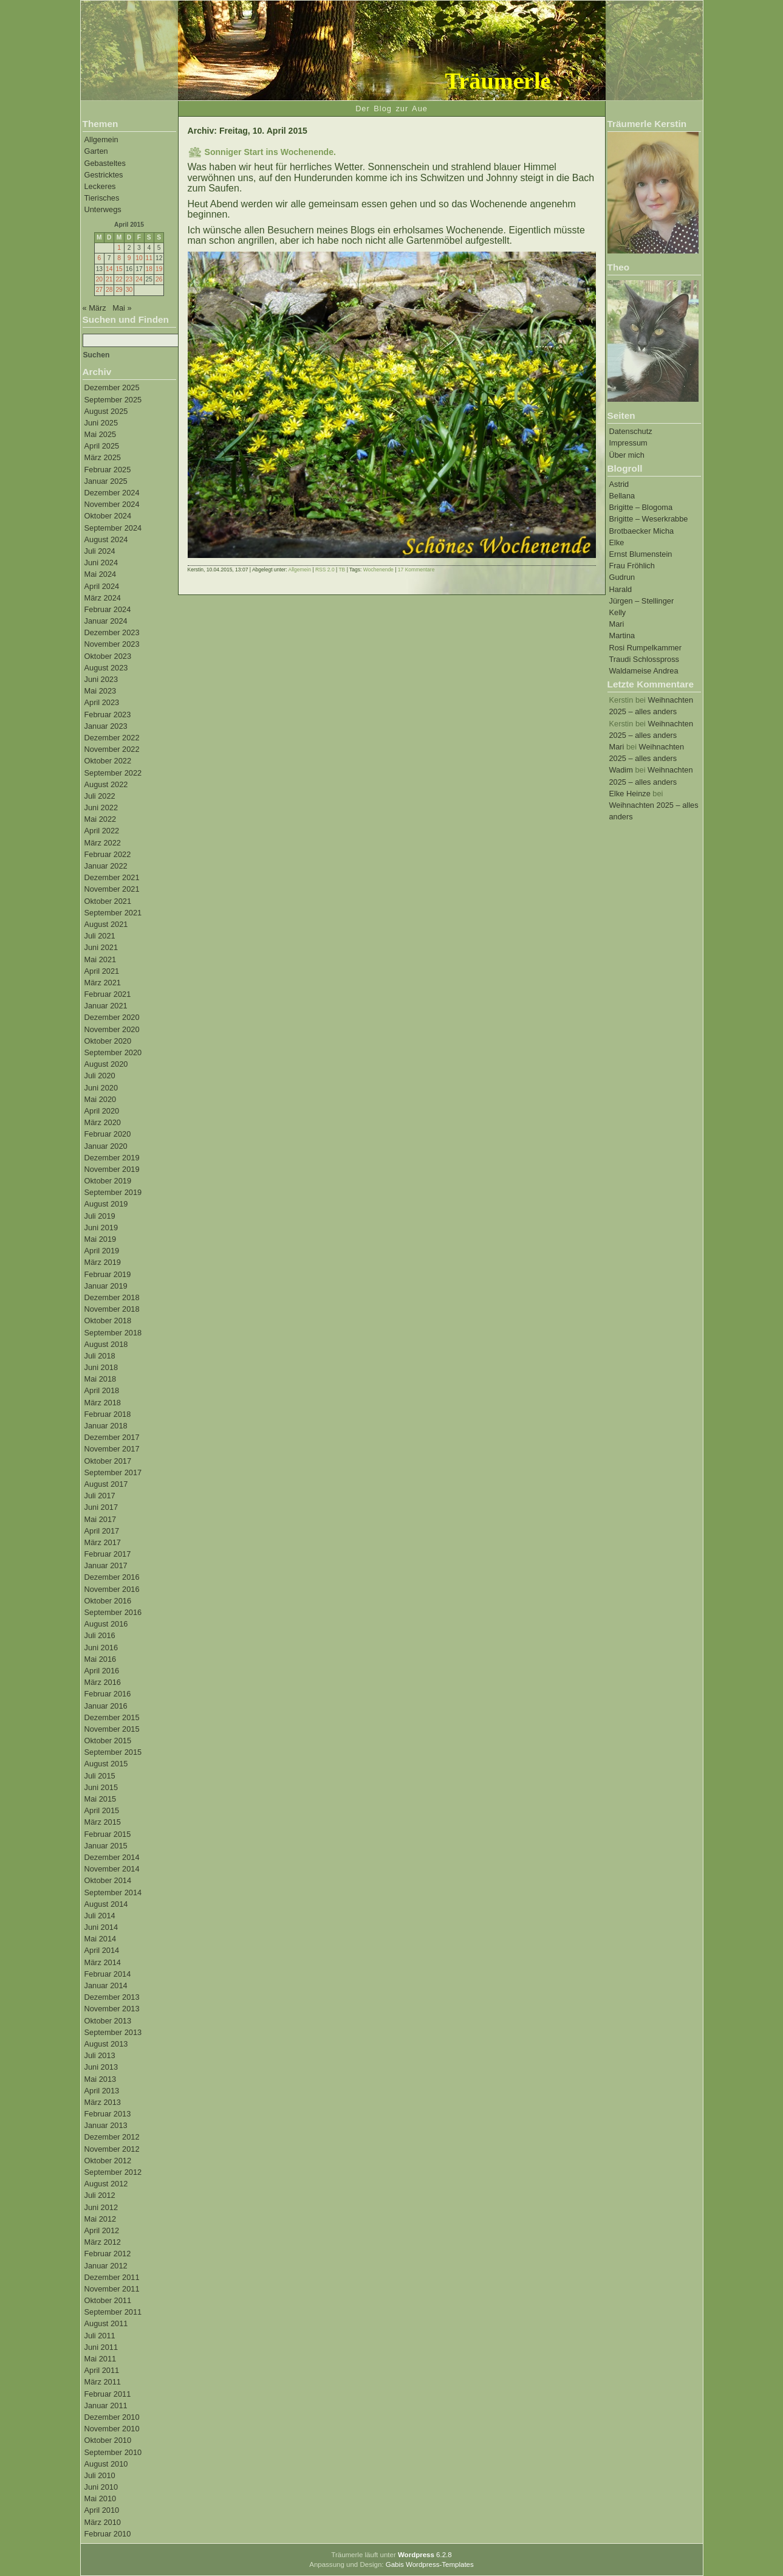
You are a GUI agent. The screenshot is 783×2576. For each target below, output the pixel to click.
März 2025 (102, 457)
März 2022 (102, 842)
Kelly (617, 612)
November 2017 (112, 1448)
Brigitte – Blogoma (641, 507)
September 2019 (113, 1192)
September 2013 (113, 2032)
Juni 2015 (101, 1787)
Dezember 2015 (112, 1717)
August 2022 (106, 784)
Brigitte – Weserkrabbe (648, 518)
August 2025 (106, 411)
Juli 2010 (99, 2475)
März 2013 (102, 2102)
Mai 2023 (100, 690)
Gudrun (622, 577)
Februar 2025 (107, 469)
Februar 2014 (107, 1973)
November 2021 (112, 889)
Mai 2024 (100, 574)
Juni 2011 (101, 2347)
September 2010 (113, 2452)
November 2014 (112, 1868)
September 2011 (113, 2311)
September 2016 (113, 1612)
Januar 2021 (106, 1005)
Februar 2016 (107, 1693)
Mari (616, 624)
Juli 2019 (99, 1216)
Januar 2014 (106, 1985)
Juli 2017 (99, 1495)
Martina (622, 635)
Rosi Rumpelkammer (645, 647)
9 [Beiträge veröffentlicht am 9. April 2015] (129, 258)
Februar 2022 (107, 854)
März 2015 (102, 1822)
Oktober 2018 (108, 1320)
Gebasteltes (105, 163)
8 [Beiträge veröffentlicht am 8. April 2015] (119, 258)
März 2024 (102, 597)
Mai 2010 (100, 2498)
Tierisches (102, 197)
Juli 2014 (99, 1915)
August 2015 (106, 1763)
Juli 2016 (99, 1635)
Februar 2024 (107, 609)
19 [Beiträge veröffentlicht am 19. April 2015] (159, 269)
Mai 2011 (100, 2358)
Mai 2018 (100, 1378)
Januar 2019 (106, 1285)
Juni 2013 (101, 2066)
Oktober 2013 (108, 2020)
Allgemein (101, 139)
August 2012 (106, 2183)
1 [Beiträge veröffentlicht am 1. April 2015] (119, 247)
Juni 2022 (101, 807)
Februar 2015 (107, 1834)
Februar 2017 (107, 1553)
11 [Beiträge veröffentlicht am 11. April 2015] (149, 258)
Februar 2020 (107, 1133)
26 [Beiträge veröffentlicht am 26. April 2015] (159, 279)
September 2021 (113, 912)
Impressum (628, 442)
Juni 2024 (101, 562)
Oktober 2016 (108, 1600)
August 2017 (106, 1484)
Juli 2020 (99, 1075)
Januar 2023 (106, 726)
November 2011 (112, 2288)
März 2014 (102, 1962)
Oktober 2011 (108, 2300)
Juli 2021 (99, 935)
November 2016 (112, 1589)
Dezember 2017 (112, 1437)
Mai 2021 (100, 959)
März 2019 (102, 1262)
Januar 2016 (106, 1705)
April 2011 (102, 2370)
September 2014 (113, 1892)
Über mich (627, 455)
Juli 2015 (99, 1775)
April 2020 (102, 1110)
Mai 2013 (100, 2079)
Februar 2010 (107, 2533)
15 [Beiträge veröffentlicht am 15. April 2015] (118, 269)
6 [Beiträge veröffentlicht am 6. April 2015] (99, 258)
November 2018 (112, 1309)
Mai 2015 (100, 1798)
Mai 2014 (100, 1938)
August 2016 (106, 1623)
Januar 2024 (106, 620)
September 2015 (113, 1752)
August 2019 (106, 1203)
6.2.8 (425, 2554)
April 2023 (102, 702)
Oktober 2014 (108, 1880)
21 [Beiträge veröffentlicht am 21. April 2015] (109, 279)
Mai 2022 (100, 819)
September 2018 (113, 1332)
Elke (616, 542)
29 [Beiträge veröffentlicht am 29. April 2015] (118, 289)
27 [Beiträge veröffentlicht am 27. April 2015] (99, 289)
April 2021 (102, 971)
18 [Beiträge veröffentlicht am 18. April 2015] (149, 269)
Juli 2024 (99, 551)
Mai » (121, 307)
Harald (620, 589)
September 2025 (113, 399)
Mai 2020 (100, 1099)
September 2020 (113, 1052)
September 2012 (113, 2172)
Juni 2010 (101, 2487)
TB (341, 570)
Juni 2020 (101, 1087)
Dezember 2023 (112, 632)
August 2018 (106, 1344)
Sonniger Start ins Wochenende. (270, 152)
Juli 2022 (99, 796)
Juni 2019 (101, 1227)
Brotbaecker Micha (641, 531)
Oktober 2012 (108, 2160)
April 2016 (102, 1670)
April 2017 (102, 1530)
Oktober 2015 (108, 1740)
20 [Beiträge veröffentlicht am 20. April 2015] (99, 279)
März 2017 (102, 1542)
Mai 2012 (100, 2218)
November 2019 (112, 1169)
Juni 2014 (101, 1927)
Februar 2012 (107, 2253)
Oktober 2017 (108, 1460)
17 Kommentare (416, 570)
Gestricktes (103, 174)
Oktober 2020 (108, 1040)
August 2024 (106, 539)
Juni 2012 (101, 2207)
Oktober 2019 (108, 1180)
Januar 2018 (106, 1425)
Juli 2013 (99, 2055)
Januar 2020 (106, 1146)
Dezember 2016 (112, 1577)
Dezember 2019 (112, 1157)
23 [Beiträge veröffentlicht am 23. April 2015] (129, 279)
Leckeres (100, 186)
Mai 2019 (100, 1239)
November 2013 (112, 2008)
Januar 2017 (106, 1565)
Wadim (621, 769)
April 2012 (102, 2230)
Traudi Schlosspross (644, 659)
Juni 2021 (101, 947)
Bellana (622, 495)
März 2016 (102, 1682)
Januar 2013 (106, 2125)
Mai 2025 (100, 434)
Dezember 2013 (112, 1997)
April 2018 (102, 1390)
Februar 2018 (107, 1414)
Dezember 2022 (112, 737)
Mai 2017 (100, 1519)
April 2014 (102, 1950)
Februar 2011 (107, 2394)
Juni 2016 (101, 1647)
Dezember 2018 (112, 1297)
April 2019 (102, 1250)
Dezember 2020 (112, 1017)
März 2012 (102, 2242)
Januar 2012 (106, 2265)
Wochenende (378, 570)
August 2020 (106, 1064)
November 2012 (112, 2149)
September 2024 (113, 527)
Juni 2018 (101, 1367)
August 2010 (106, 2463)
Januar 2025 (106, 481)
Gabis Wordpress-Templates (430, 2564)
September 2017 (113, 1472)
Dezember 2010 (112, 2417)
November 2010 (112, 2428)
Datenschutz (630, 431)
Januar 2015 (106, 1845)
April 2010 (102, 2510)
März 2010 (102, 2522)
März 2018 (102, 1402)
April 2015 (102, 1810)
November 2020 (112, 1029)
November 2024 (112, 504)
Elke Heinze (630, 793)
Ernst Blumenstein (640, 554)
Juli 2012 (99, 2195)
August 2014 (106, 1904)
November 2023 (112, 644)
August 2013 (106, 2043)
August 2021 (106, 924)
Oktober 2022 (108, 760)
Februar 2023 (107, 714)
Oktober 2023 (108, 656)
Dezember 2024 (112, 492)
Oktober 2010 (108, 2440)
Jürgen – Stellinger (641, 600)
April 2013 (102, 2090)
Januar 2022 (106, 865)
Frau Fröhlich (632, 565)
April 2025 (102, 445)
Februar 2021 (107, 994)
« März (94, 307)
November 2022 (112, 749)
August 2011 (106, 2323)
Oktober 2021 (108, 901)
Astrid (619, 484)
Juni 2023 (101, 679)
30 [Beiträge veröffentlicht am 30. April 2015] (129, 289)
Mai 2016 (100, 1659)
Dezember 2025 (112, 387)
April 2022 (102, 830)
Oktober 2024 (108, 515)
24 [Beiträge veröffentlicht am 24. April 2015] (138, 279)
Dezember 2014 (112, 1857)
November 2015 (112, 1729)
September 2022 (113, 772)
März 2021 (102, 982)
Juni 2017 (101, 1507)
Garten (96, 151)
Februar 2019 (107, 1274)
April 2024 (102, 586)
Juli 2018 (99, 1355)
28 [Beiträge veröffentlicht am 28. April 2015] (109, 289)
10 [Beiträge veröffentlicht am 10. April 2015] (138, 258)
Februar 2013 (107, 2113)
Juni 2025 (101, 422)
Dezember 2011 (112, 2277)
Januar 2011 (106, 2405)
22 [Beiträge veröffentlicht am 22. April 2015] (118, 279)
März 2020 (102, 1122)
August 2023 (106, 667)
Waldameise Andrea (644, 670)
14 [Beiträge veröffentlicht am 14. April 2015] (109, 269)
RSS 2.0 (325, 570)
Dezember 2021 (112, 877)
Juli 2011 (99, 2335)
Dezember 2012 (112, 2136)
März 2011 (102, 2381)
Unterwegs (102, 209)
